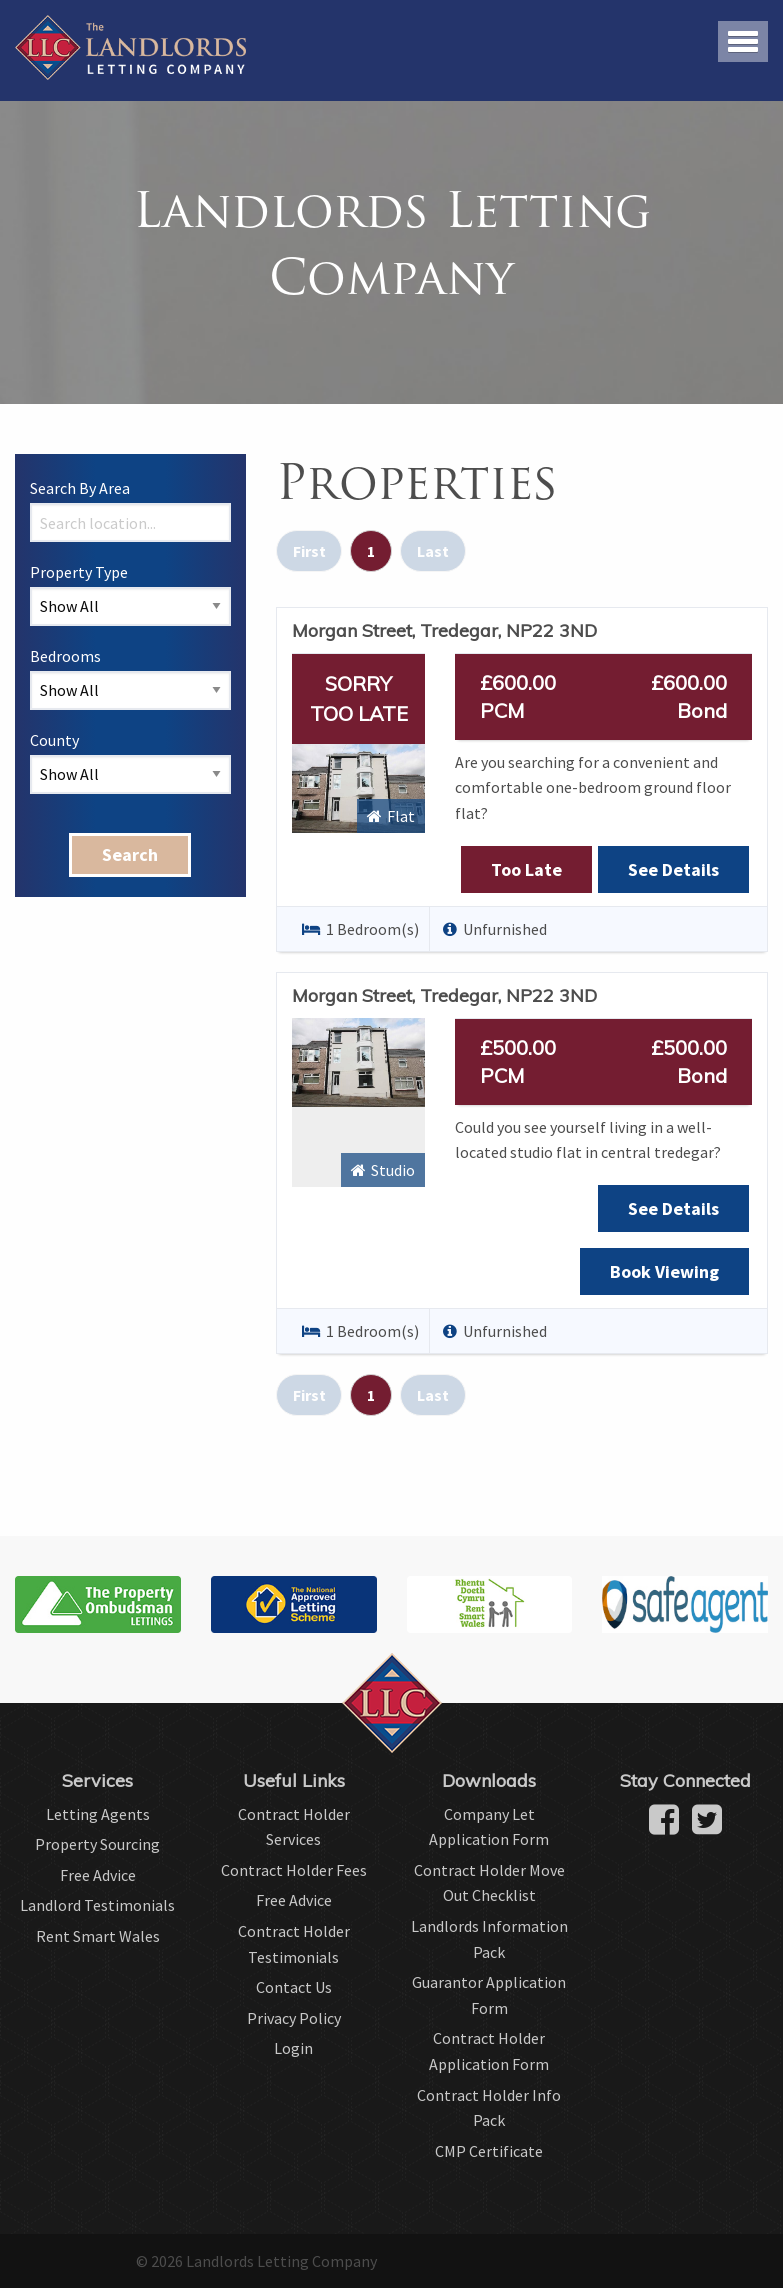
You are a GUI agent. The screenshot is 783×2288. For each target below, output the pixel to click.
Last (433, 551)
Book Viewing (664, 1271)
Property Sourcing (97, 1844)
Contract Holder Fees (294, 1870)
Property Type (79, 572)
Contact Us (294, 1987)
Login (293, 2048)
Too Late (526, 869)
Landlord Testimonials (97, 1905)
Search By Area (80, 488)
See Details (673, 869)
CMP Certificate (489, 2151)
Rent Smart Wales (98, 1936)
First (309, 551)
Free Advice (98, 1875)
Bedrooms (65, 656)
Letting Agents (98, 1814)
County (54, 740)
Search (130, 854)
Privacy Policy (294, 2018)
